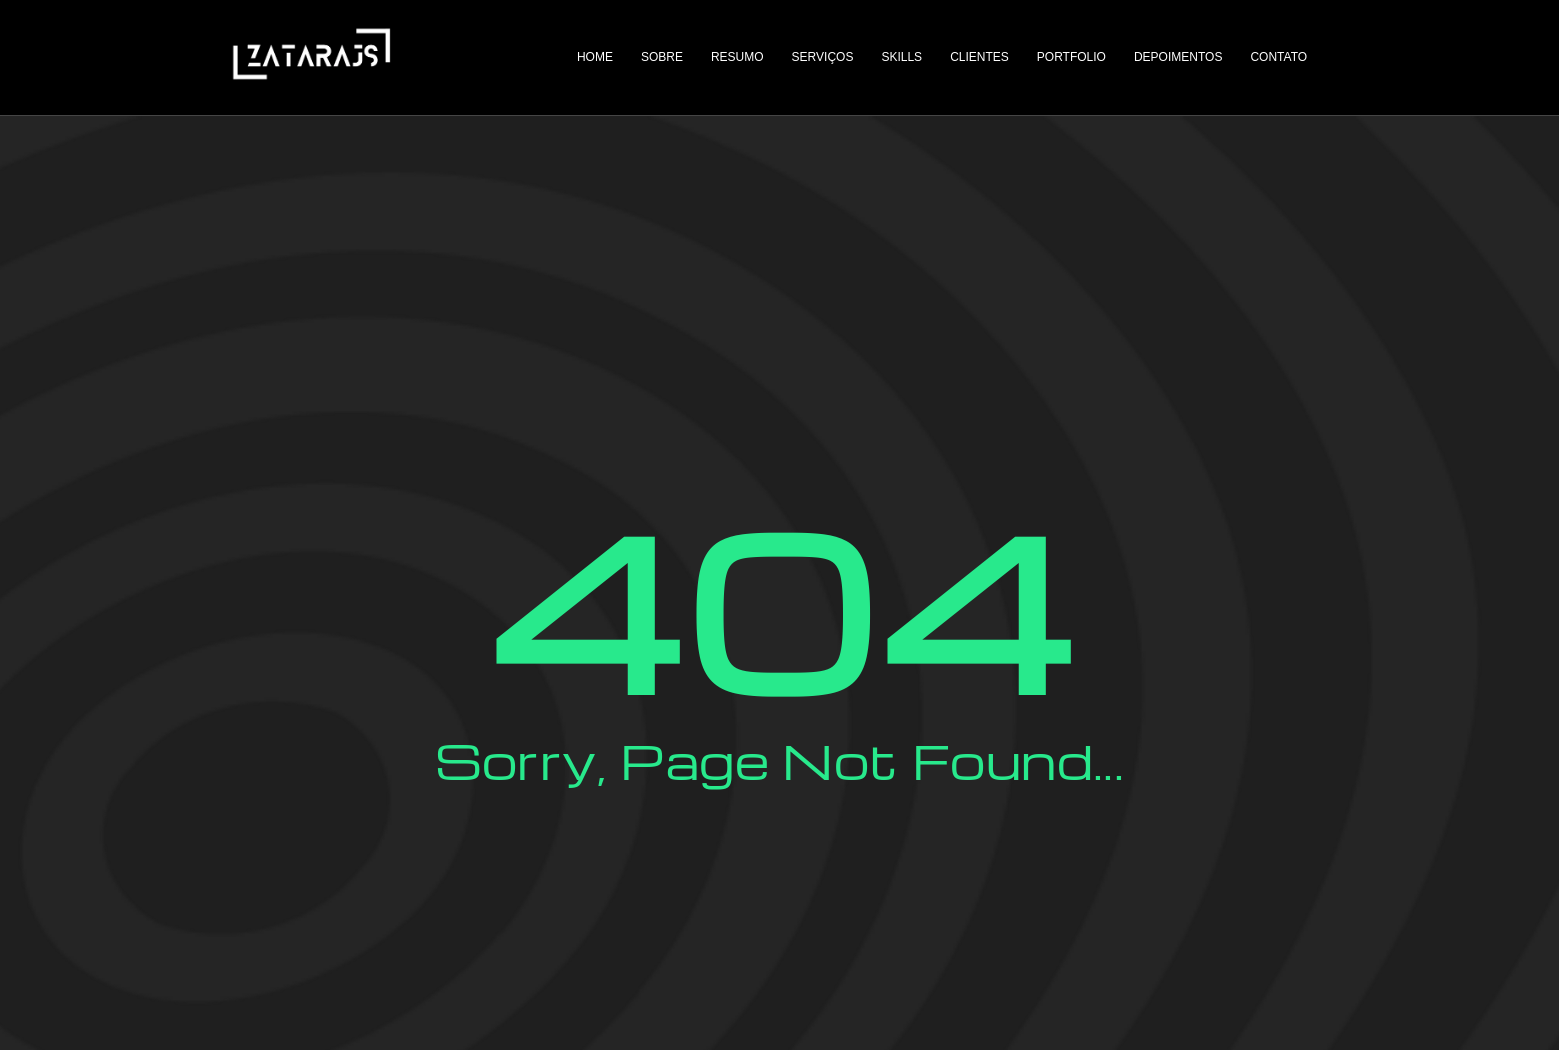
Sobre (662, 57)
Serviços (823, 57)
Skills (902, 57)
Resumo (737, 57)
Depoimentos (1178, 57)
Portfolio (1071, 57)
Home (595, 57)
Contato (1279, 57)
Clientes (980, 57)
